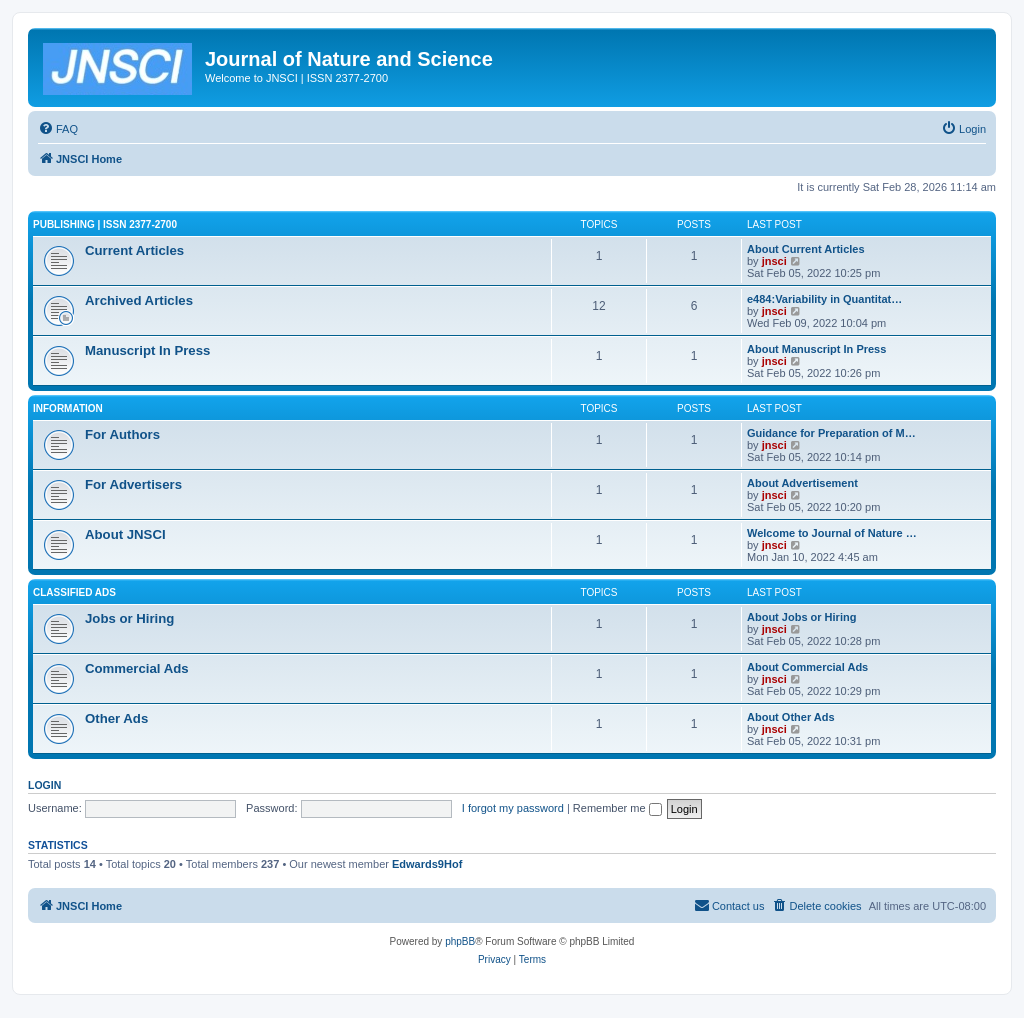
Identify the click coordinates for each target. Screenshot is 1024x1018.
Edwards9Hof (427, 864)
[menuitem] (58, 129)
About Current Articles (806, 249)
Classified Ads (74, 592)
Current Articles (134, 250)
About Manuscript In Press (816, 349)
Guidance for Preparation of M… (831, 433)
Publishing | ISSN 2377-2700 (105, 224)
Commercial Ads (137, 668)
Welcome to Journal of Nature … (832, 533)
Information (68, 408)
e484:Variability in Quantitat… (824, 299)
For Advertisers (133, 484)
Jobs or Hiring (129, 618)
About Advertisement (802, 483)
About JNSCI (125, 534)
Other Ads (116, 718)
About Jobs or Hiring (801, 617)
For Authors (122, 434)
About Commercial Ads (807, 667)
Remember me (617, 808)
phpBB (460, 941)
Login (44, 785)
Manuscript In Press (147, 350)
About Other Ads (791, 717)
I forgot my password (513, 808)
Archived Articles (139, 300)
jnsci (774, 261)
